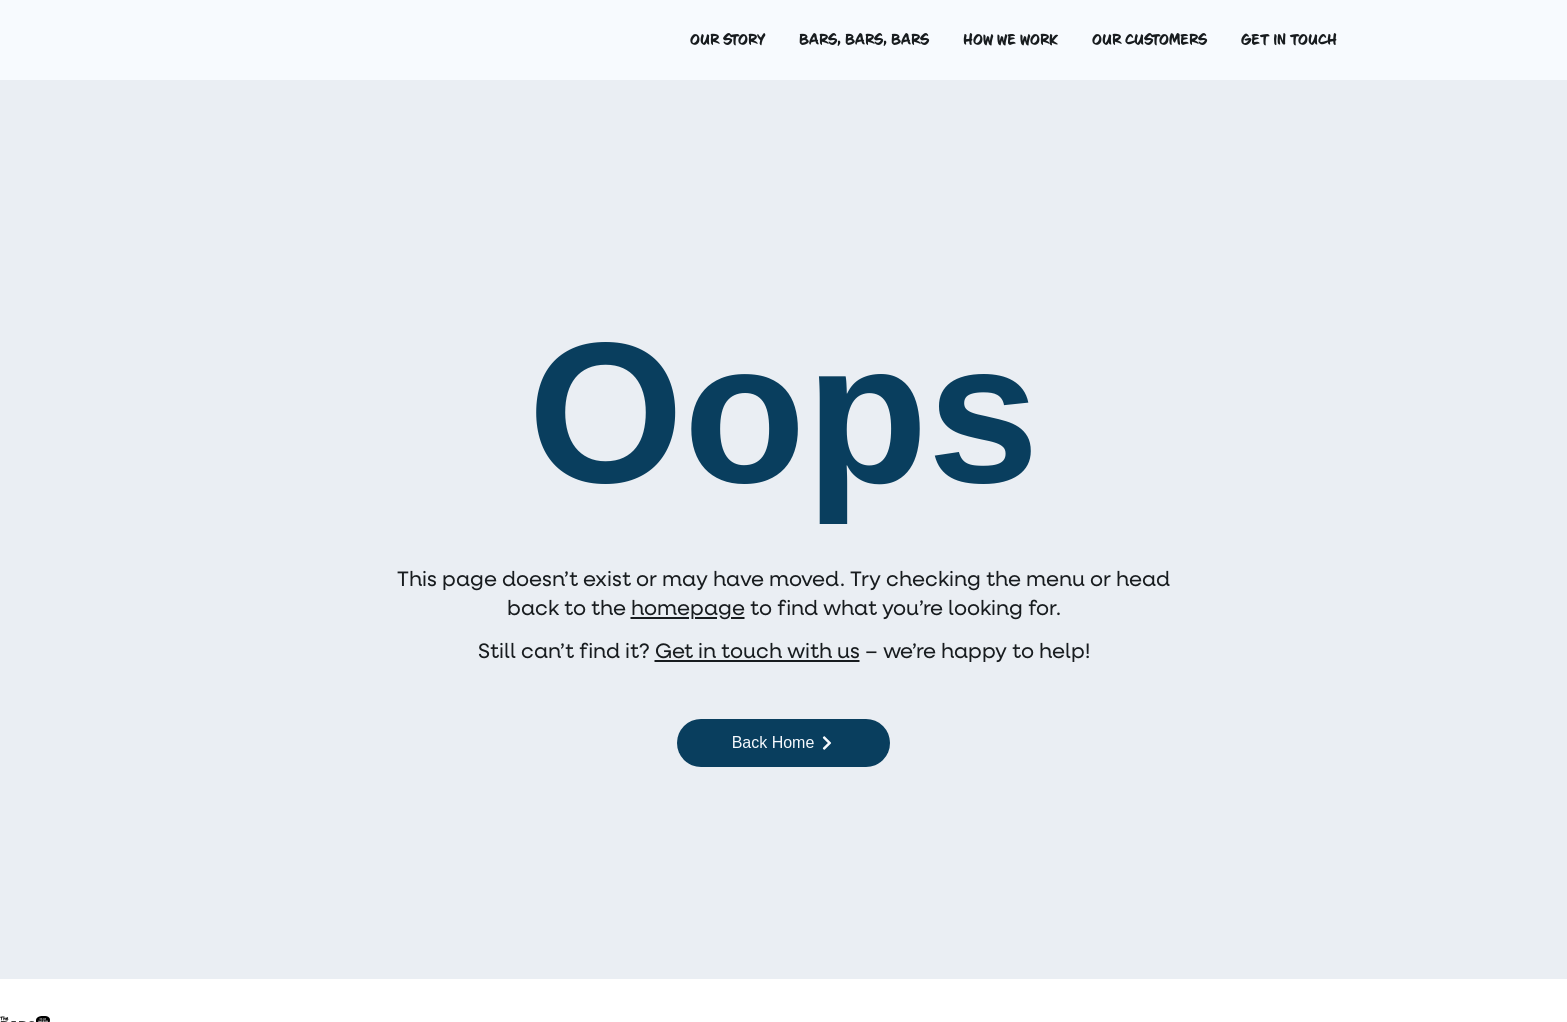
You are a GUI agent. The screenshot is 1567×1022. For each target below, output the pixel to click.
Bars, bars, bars (864, 40)
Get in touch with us (757, 649)
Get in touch (1289, 40)
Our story (727, 40)
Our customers (1149, 40)
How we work (1010, 40)
